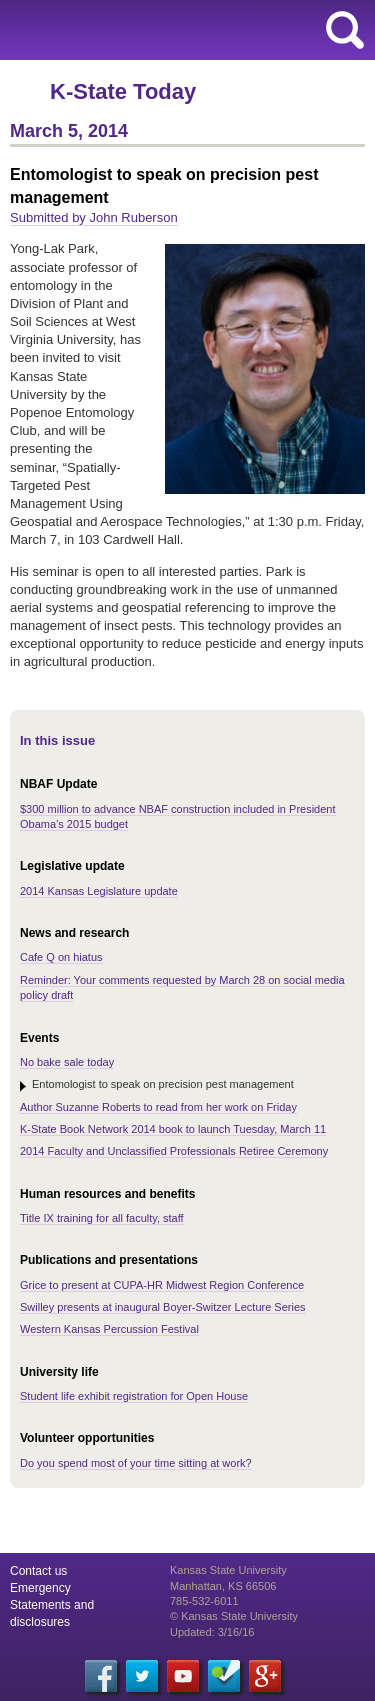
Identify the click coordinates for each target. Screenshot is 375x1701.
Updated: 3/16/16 (212, 1632)
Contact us (38, 1571)
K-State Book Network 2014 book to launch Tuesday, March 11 (173, 1129)
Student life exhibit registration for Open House (134, 1396)
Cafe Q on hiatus (61, 957)
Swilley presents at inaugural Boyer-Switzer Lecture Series (163, 1307)
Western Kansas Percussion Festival (109, 1329)
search (345, 30)
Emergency (40, 1588)
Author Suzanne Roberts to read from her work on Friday (158, 1107)
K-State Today (123, 91)
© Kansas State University (234, 1616)
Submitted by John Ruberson (94, 217)
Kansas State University (182, 30)
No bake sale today (67, 1062)
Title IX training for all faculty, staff (102, 1218)
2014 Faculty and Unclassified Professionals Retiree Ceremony (174, 1151)
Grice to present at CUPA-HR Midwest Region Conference (162, 1285)
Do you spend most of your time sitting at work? (136, 1463)
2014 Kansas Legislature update (99, 891)
